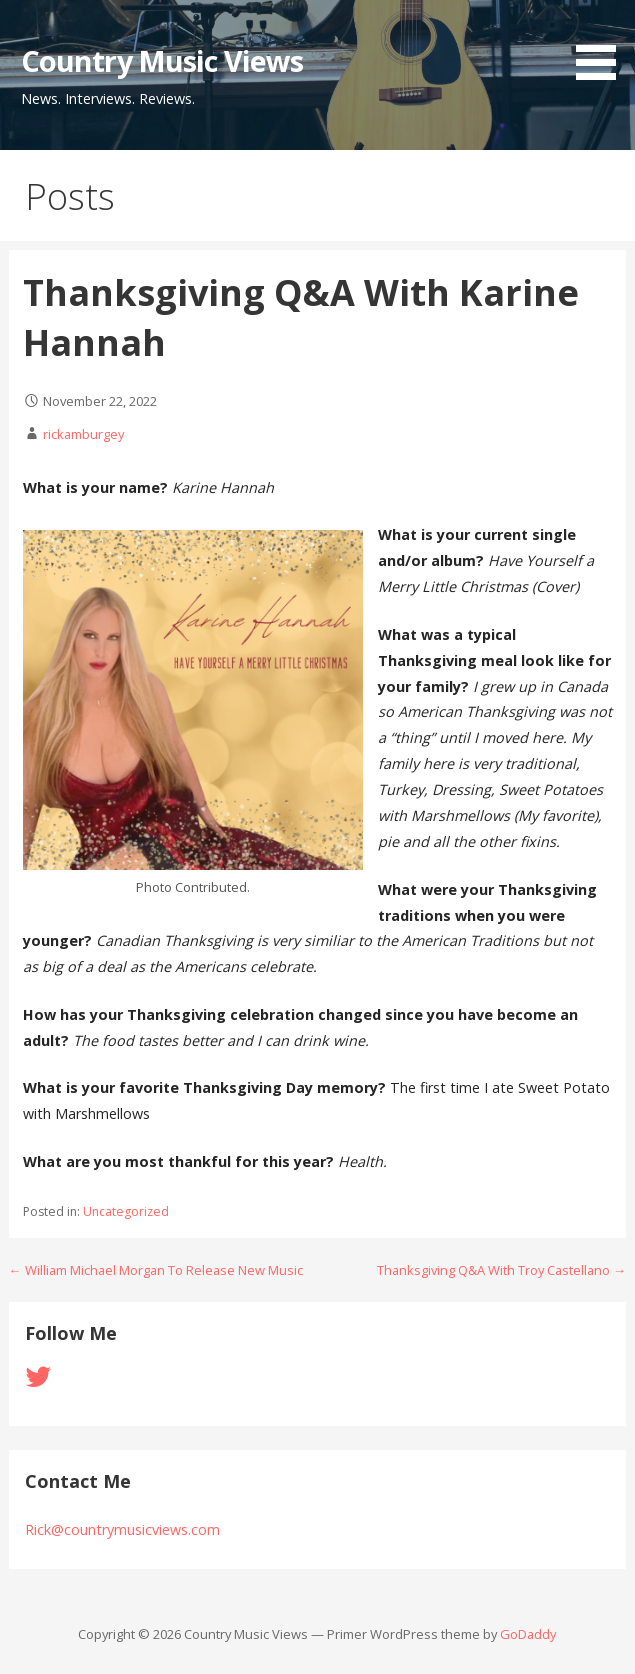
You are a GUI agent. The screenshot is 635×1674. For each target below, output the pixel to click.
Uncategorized (126, 1211)
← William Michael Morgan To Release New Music (156, 1270)
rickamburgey (83, 434)
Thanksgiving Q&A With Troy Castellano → (501, 1270)
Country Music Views (162, 60)
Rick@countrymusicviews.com (122, 1529)
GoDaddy (528, 1634)
